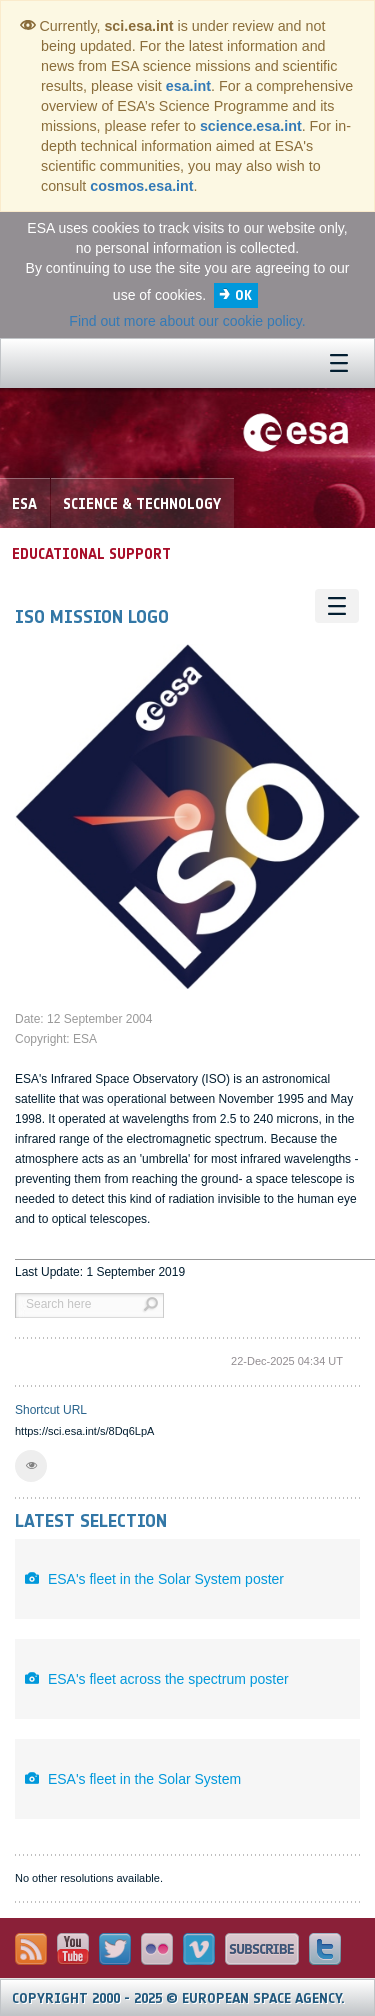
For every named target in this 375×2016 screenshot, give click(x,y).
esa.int (188, 86)
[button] (31, 1466)
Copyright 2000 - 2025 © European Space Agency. (178, 1998)
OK (243, 295)
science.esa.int (251, 126)
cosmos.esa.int (141, 186)
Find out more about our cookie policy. (187, 321)
